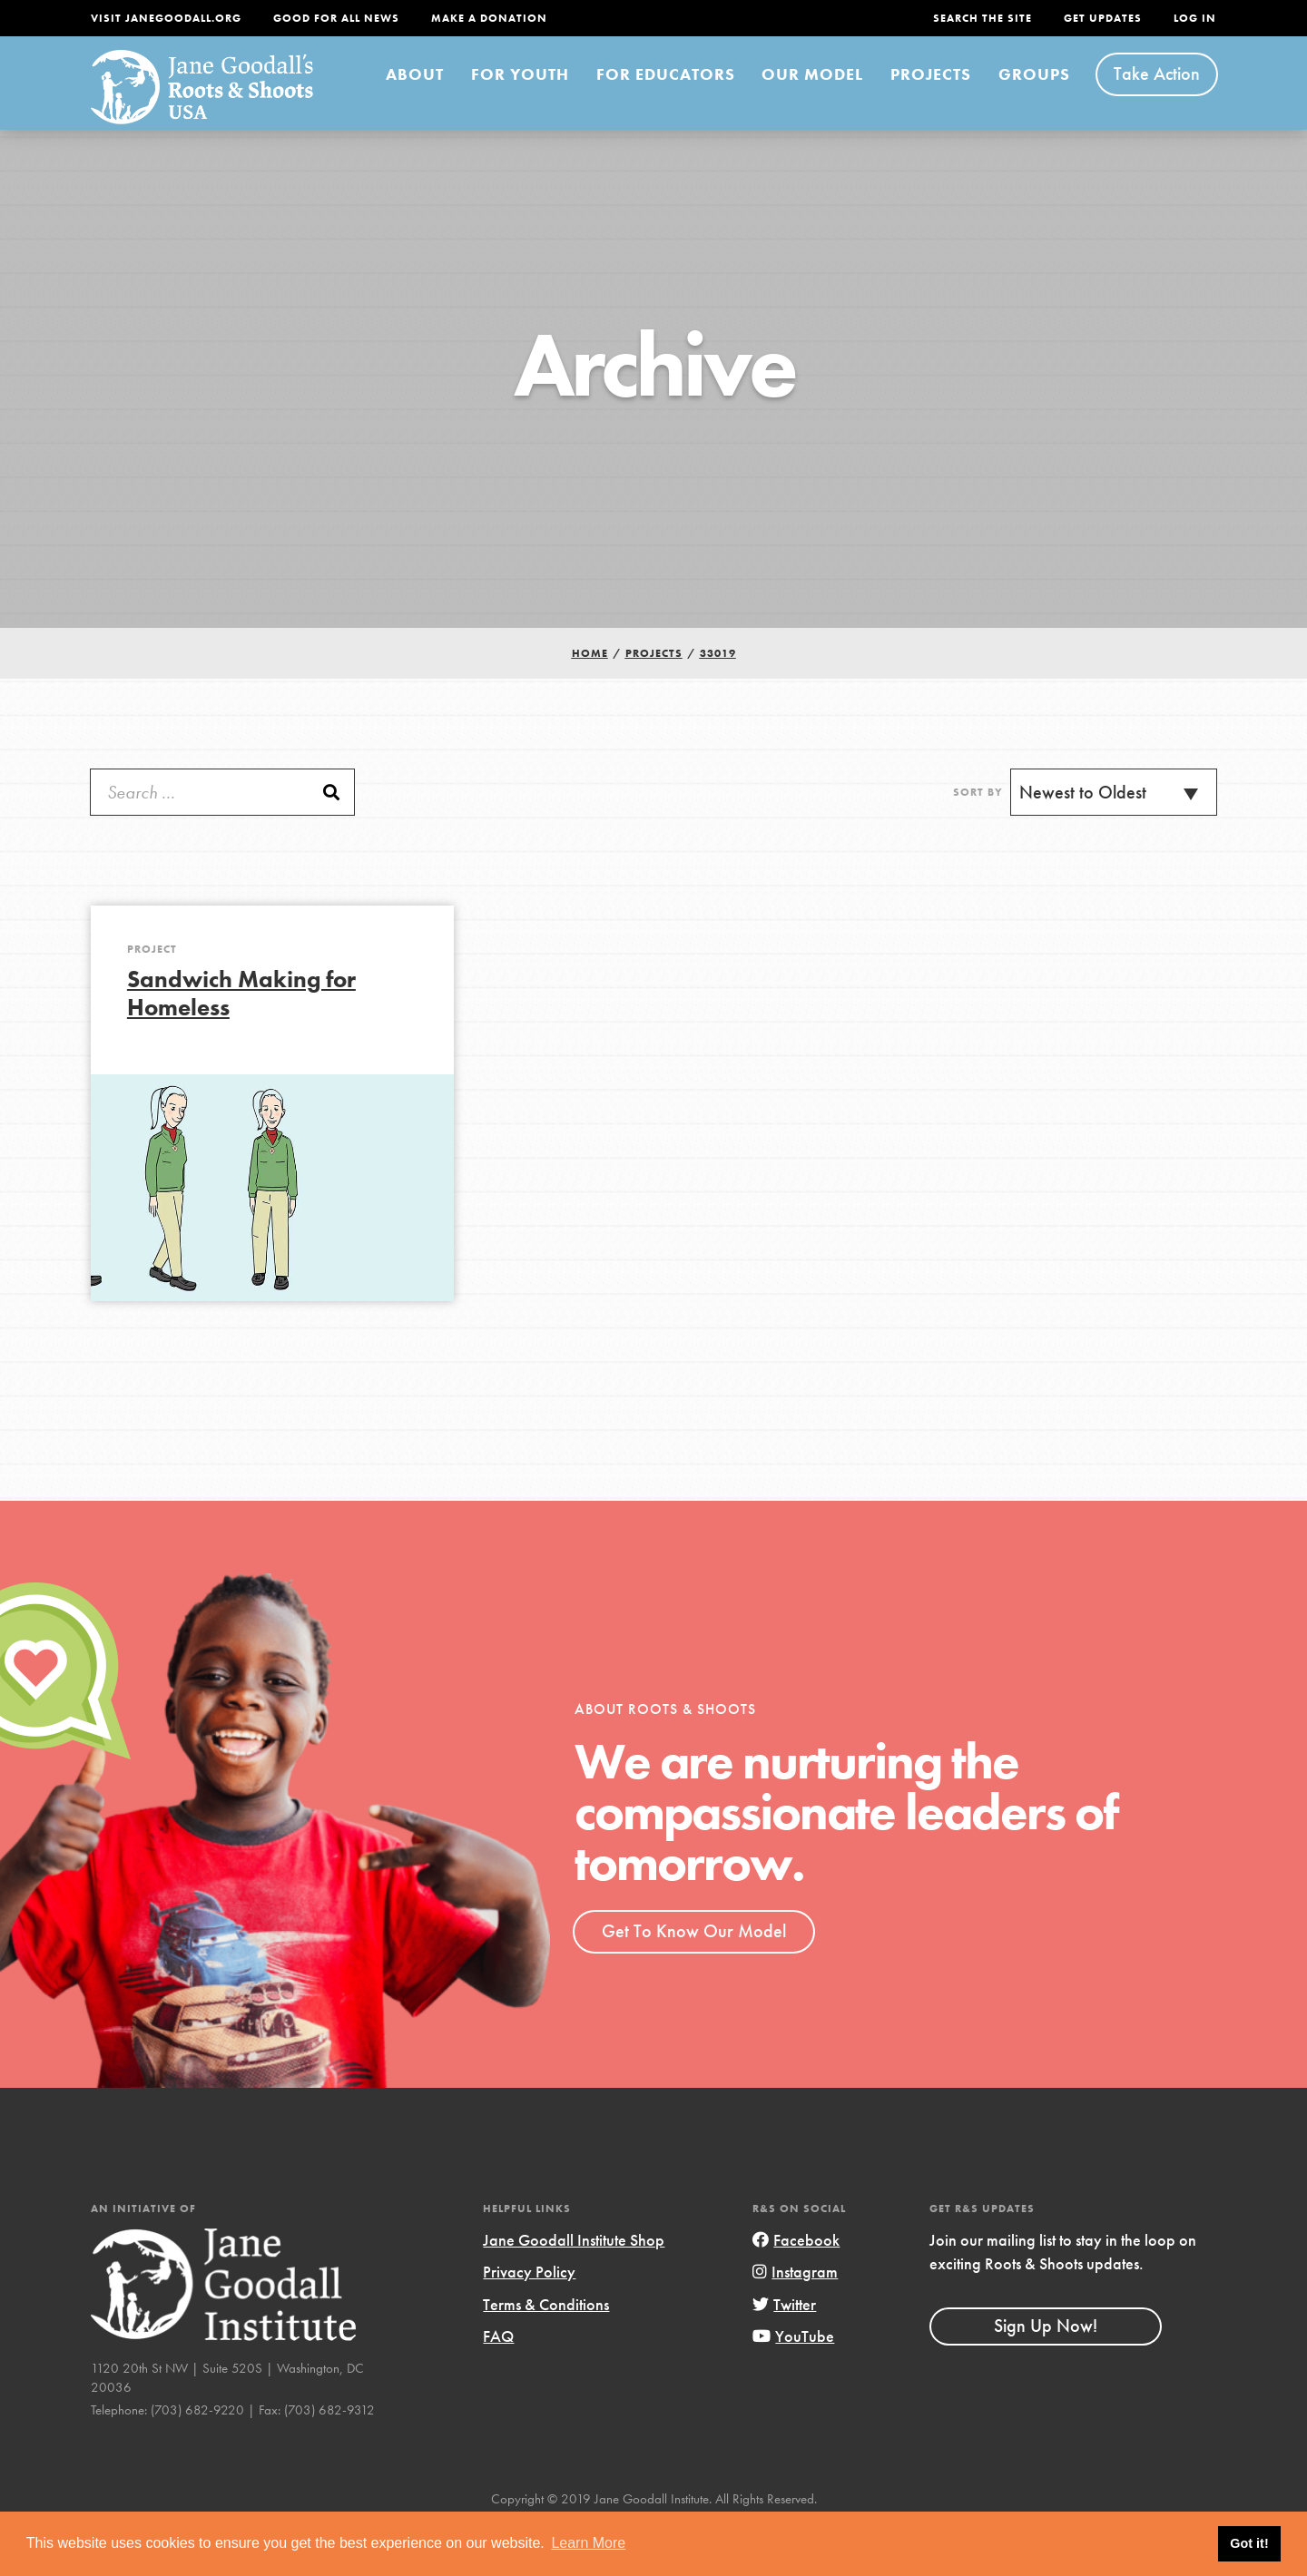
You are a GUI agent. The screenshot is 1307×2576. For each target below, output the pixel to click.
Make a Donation (542, 18)
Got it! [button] (1249, 2543)
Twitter (776, 2335)
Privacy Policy (535, 2304)
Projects (910, 99)
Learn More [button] (588, 2543)
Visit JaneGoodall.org (178, 18)
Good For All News (372, 18)
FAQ (500, 2367)
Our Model (760, 98)
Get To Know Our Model (705, 1963)
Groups (1032, 99)
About (355, 99)
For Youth (452, 98)
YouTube (783, 2367)
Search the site (949, 18)
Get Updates (1089, 18)
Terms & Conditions (558, 2335)
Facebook (785, 2272)
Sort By (971, 825)
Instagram (786, 2304)
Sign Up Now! (1053, 2380)
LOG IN (1192, 18)
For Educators (609, 98)
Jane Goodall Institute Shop (588, 2272)
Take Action (1158, 98)
